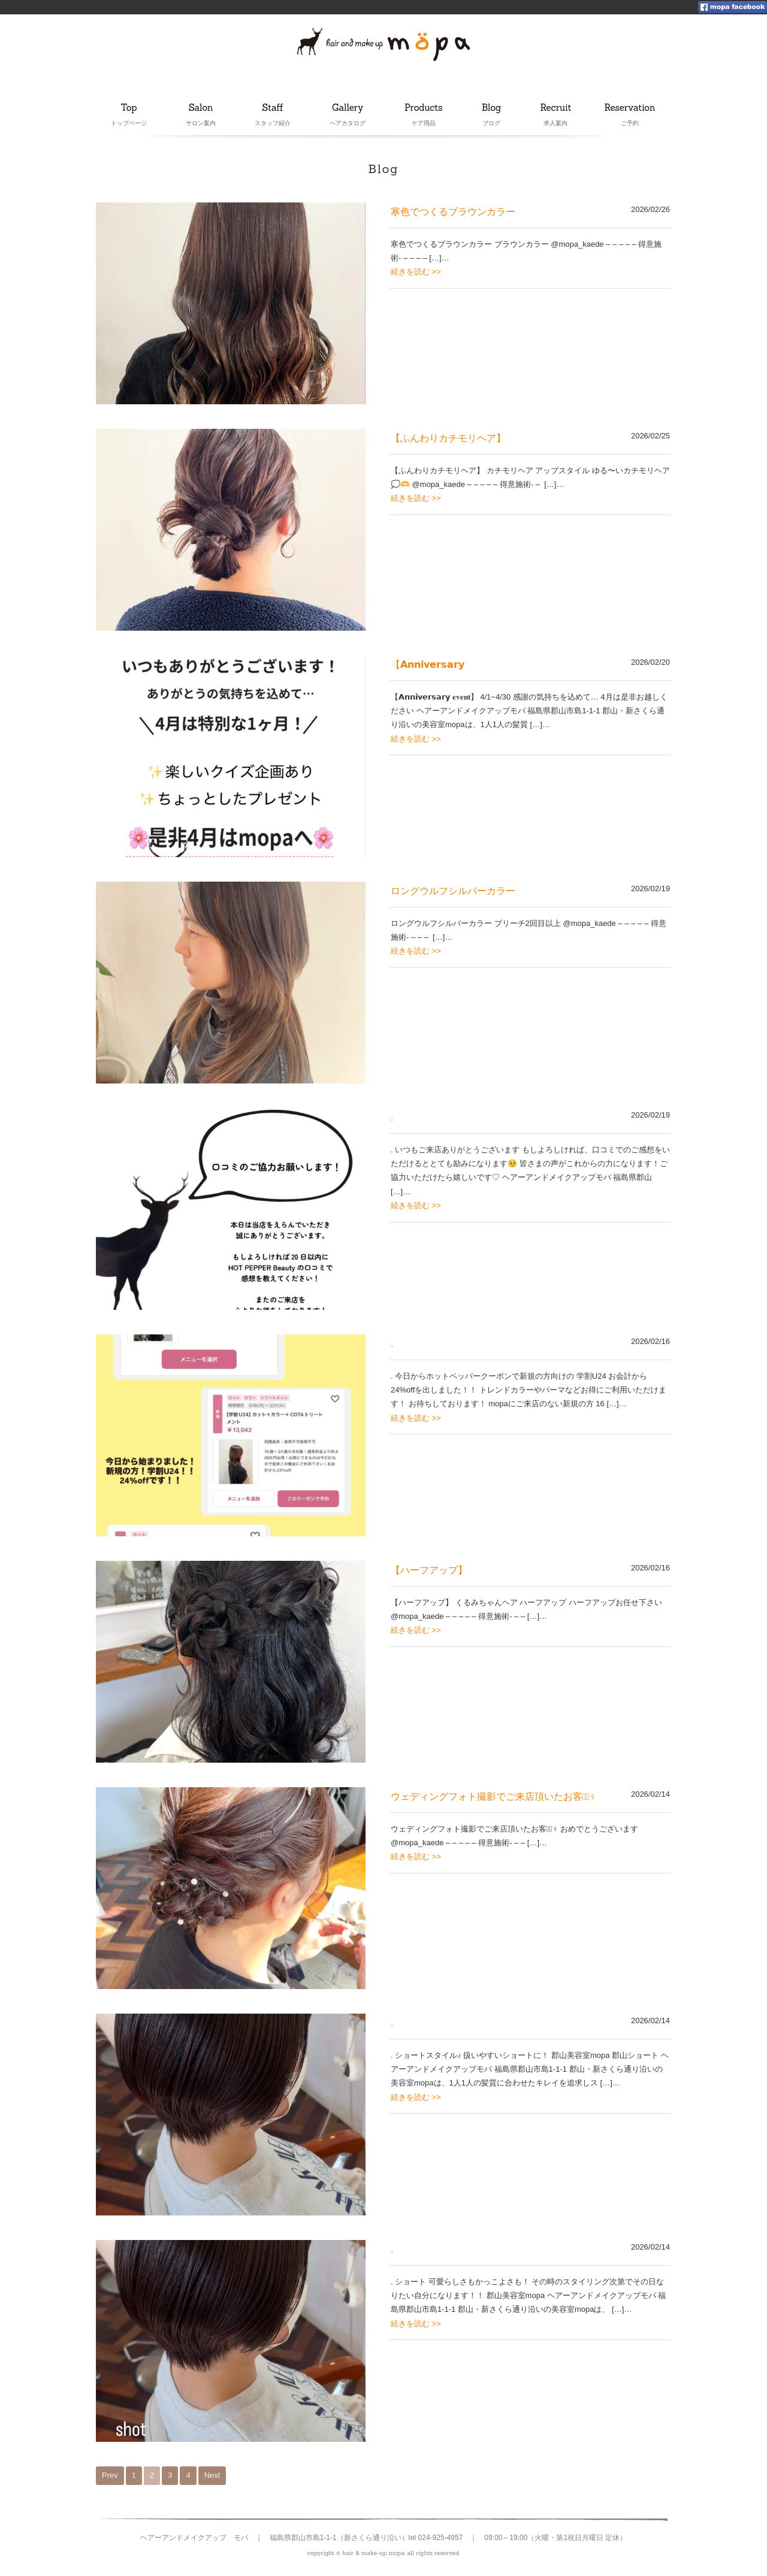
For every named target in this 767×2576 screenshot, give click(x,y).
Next (212, 2475)
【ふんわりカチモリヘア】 (448, 438)
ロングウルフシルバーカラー (453, 891)
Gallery (348, 108)
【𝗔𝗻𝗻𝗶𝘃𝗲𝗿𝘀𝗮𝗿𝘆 (427, 664)
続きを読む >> (416, 271)
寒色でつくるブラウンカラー (453, 212)
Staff (273, 108)
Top (129, 108)
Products (423, 108)
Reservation (629, 108)
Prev (110, 2475)
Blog (495, 108)
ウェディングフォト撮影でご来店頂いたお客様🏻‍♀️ (493, 1796)
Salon (201, 108)
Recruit (556, 108)
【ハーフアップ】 (429, 1570)
